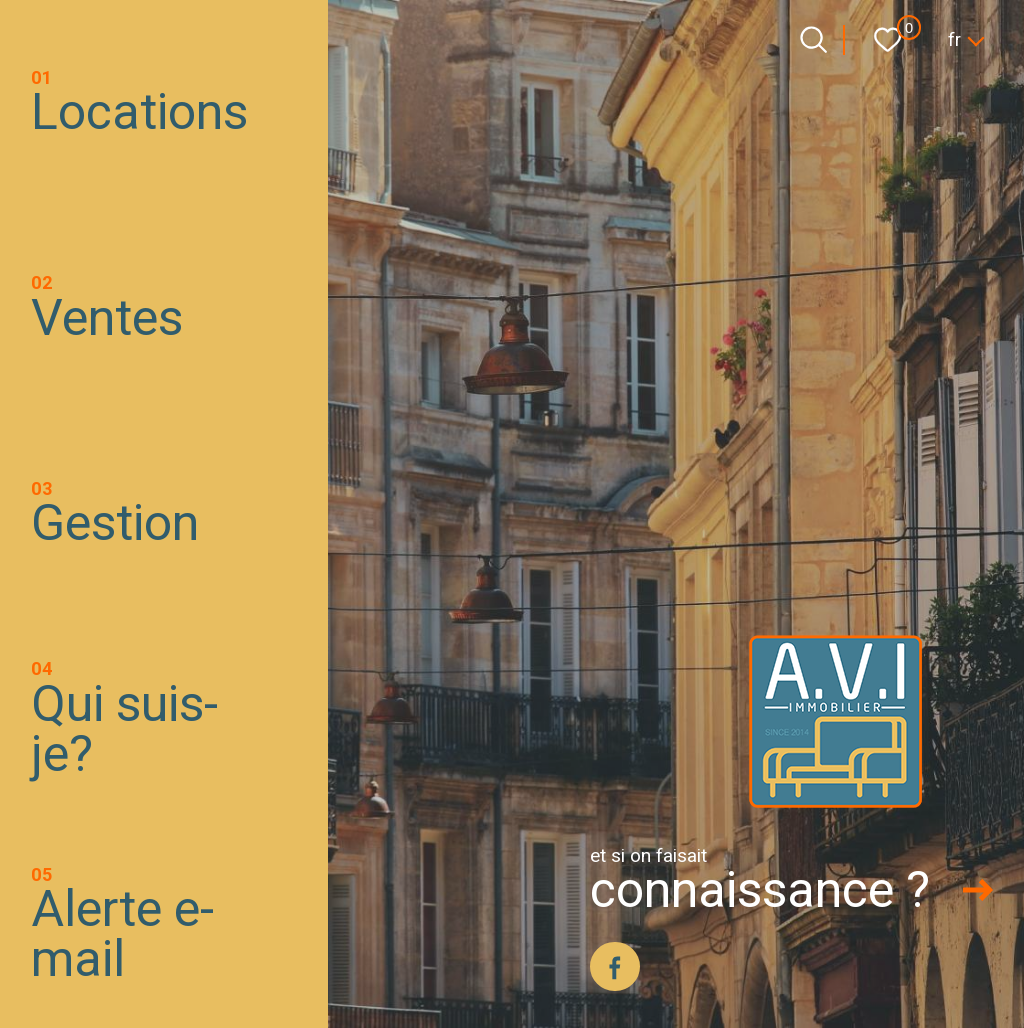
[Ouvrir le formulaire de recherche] (813, 39)
